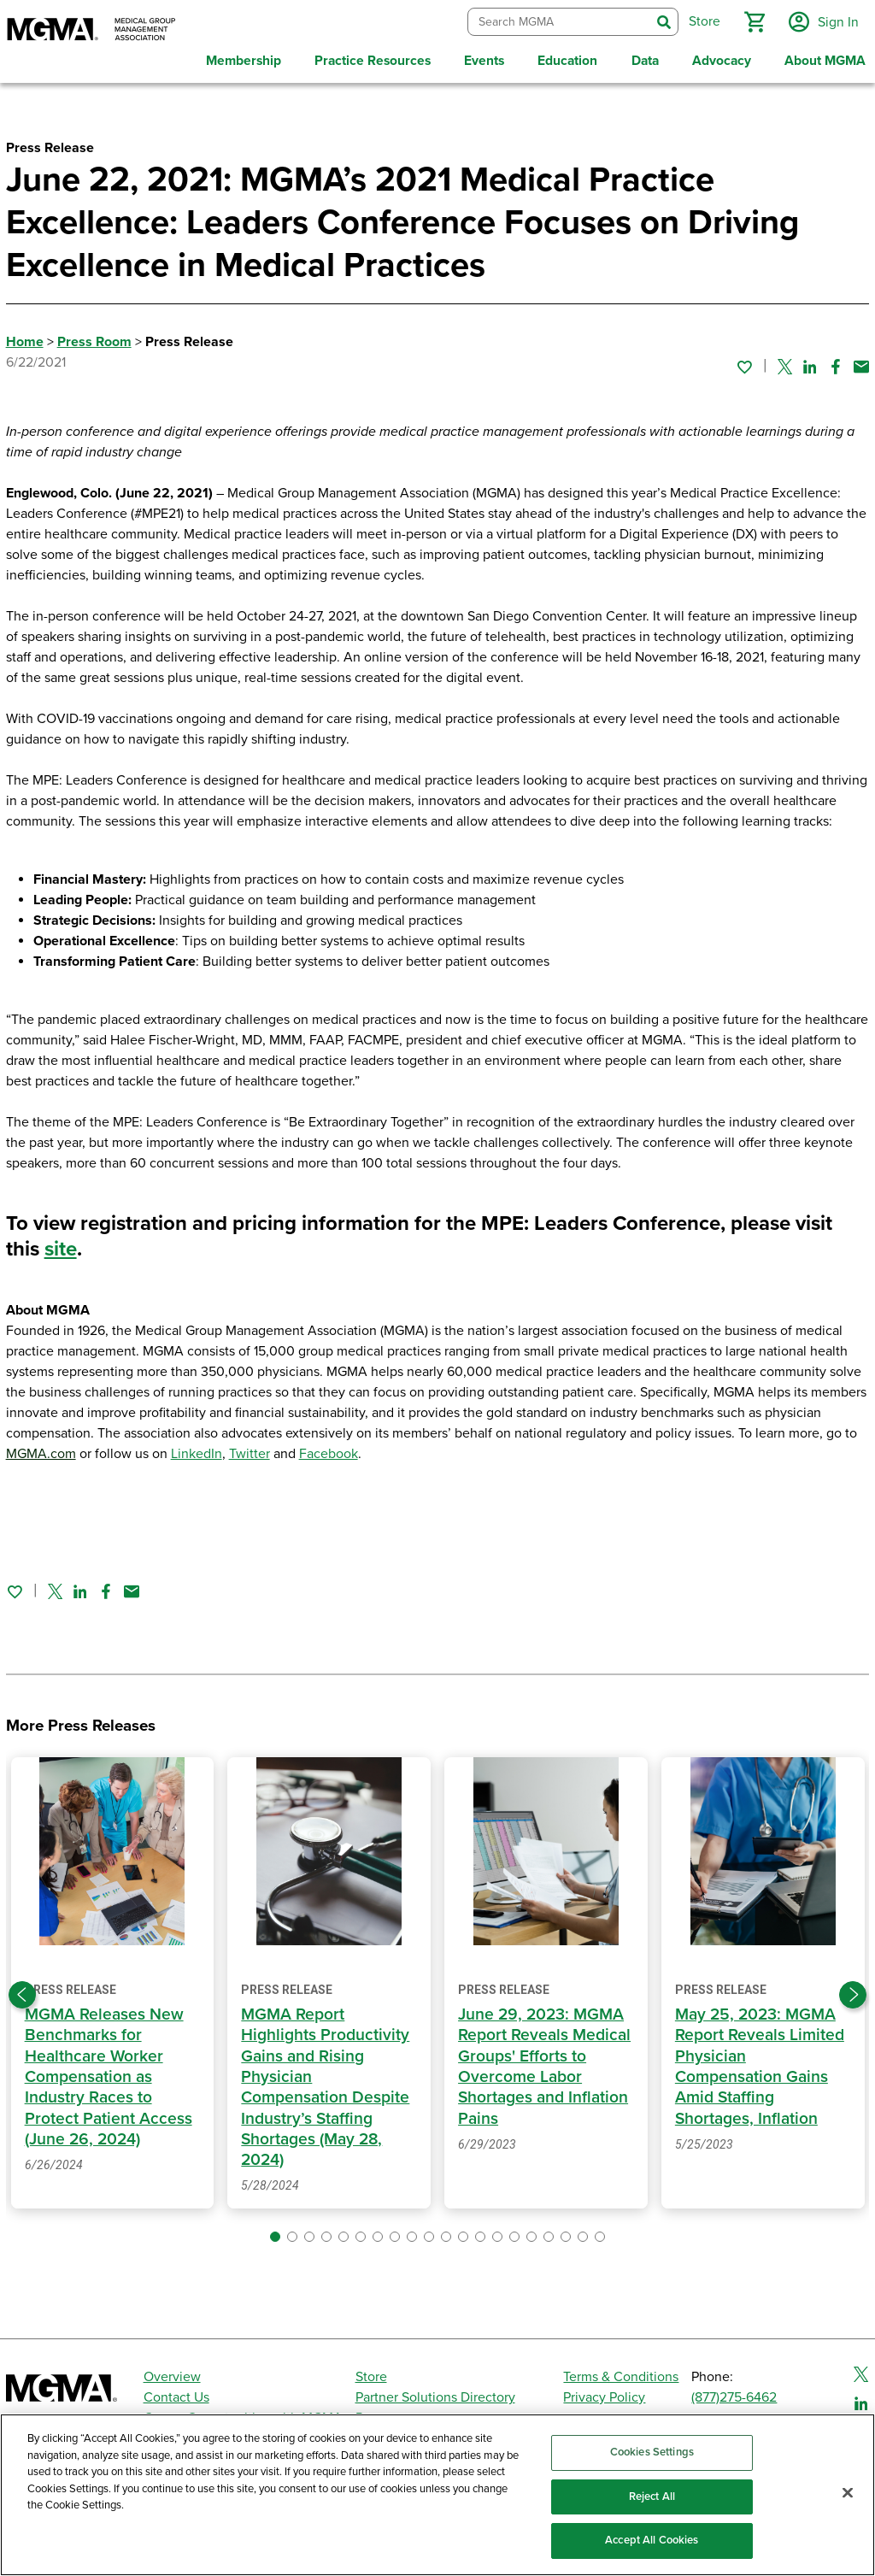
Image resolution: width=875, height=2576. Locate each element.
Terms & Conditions (620, 2374)
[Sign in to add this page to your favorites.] (744, 363)
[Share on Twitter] (785, 363)
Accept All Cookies (651, 2540)
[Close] (847, 2493)
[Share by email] (861, 363)
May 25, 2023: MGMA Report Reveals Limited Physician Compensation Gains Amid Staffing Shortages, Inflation (759, 2064)
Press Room (94, 339)
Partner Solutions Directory (435, 2394)
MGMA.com (41, 1451)
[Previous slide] (22, 1992)
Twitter (249, 1451)
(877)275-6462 (734, 2394)
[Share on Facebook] (835, 363)
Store (371, 2374)
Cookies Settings (652, 2452)
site (60, 1246)
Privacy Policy (604, 2394)
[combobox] (558, 21)
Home (25, 339)
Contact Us (176, 2394)
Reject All (652, 2496)
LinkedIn (196, 1451)
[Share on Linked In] (810, 363)
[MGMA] (91, 31)
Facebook (328, 1451)
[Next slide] (852, 1992)
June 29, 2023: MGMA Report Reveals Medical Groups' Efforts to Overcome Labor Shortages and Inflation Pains (544, 2064)
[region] (437, 2495)
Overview (172, 2374)
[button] (752, 20)
